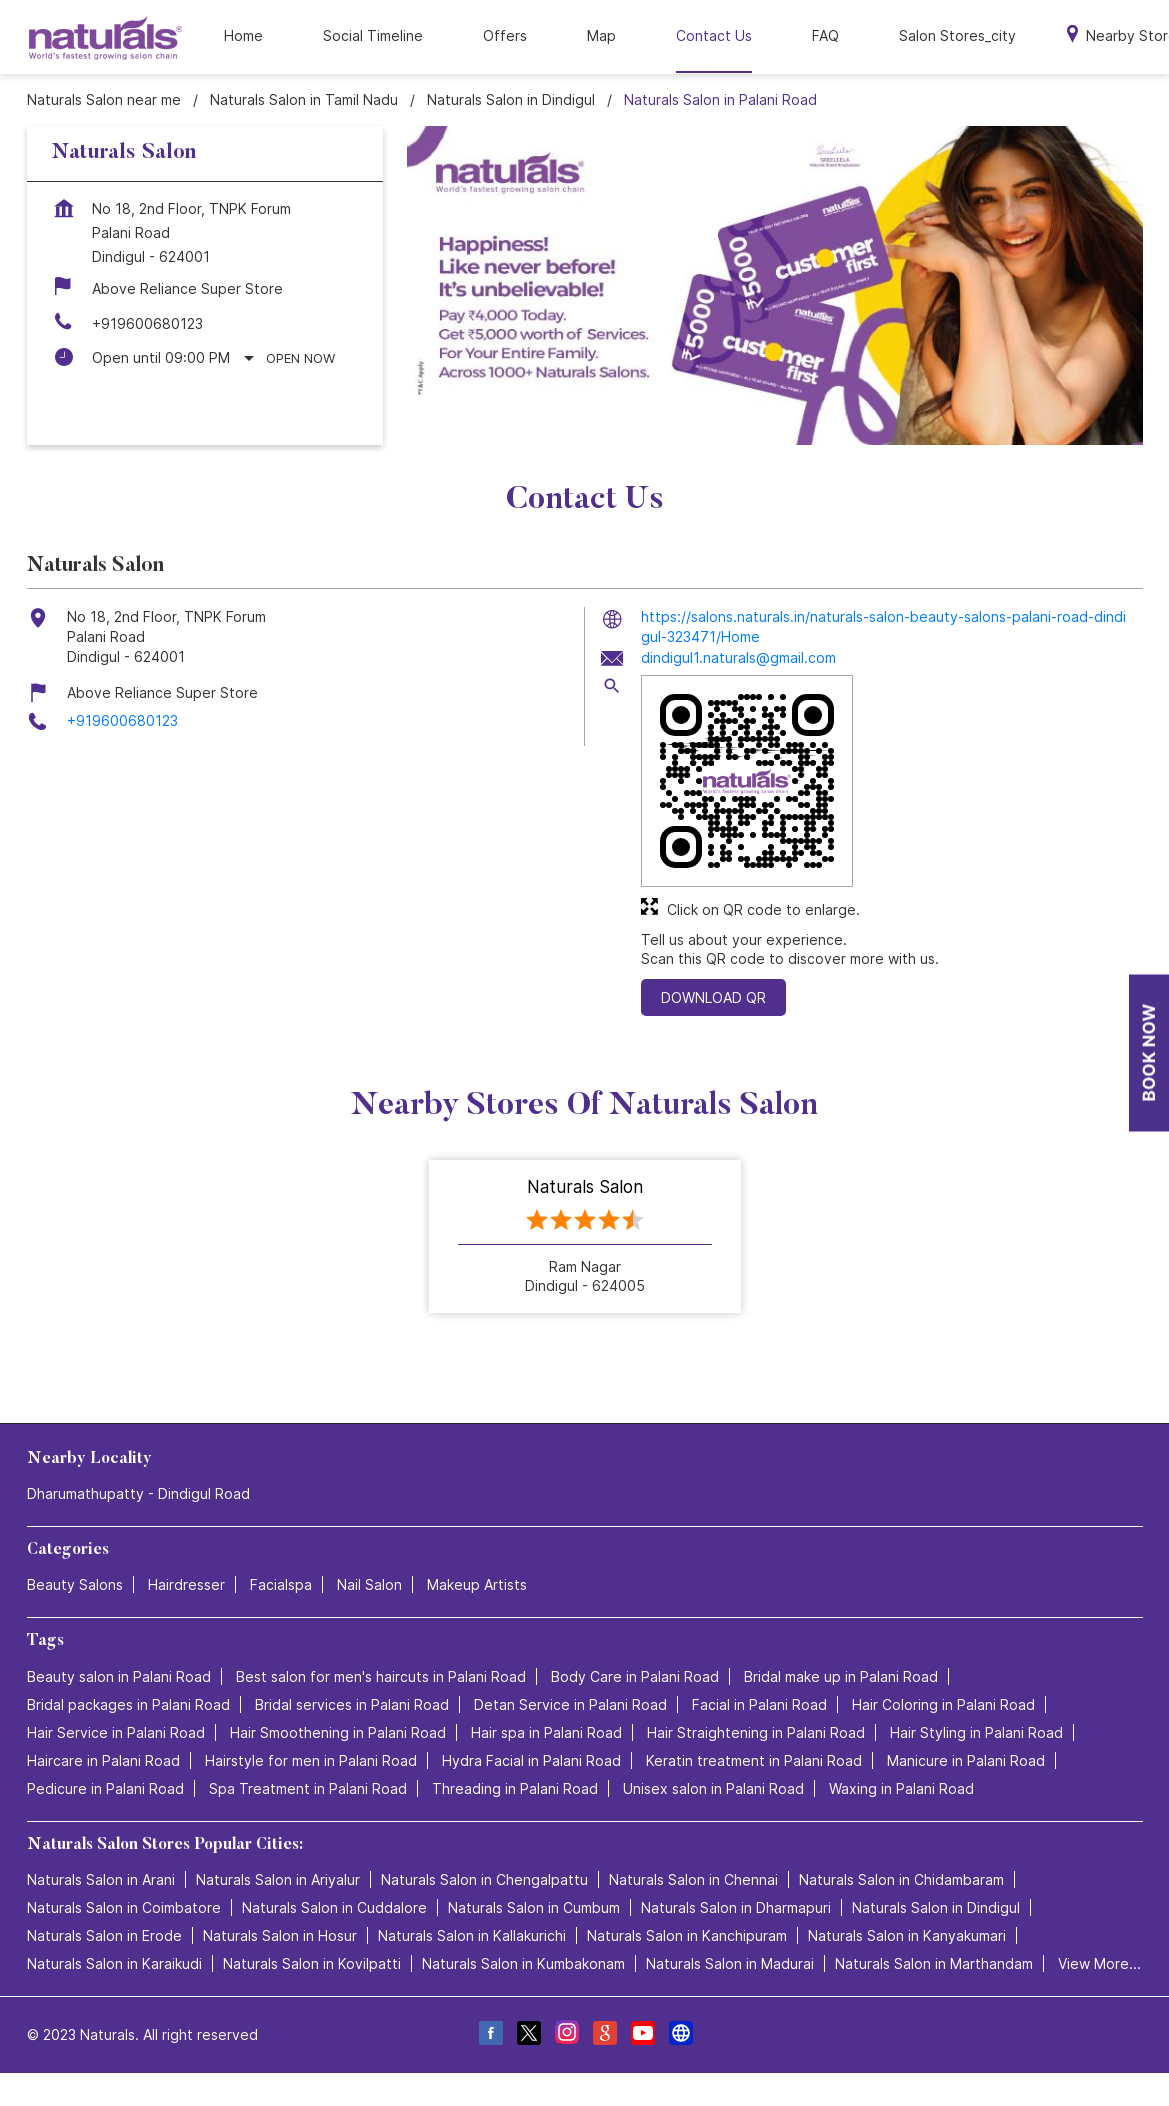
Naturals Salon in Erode (104, 1935)
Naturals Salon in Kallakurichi (472, 1935)
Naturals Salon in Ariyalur (278, 1879)
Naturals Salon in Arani (101, 1879)
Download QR (713, 997)
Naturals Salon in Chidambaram (901, 1879)
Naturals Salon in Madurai (730, 1963)
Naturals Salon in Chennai (693, 1879)
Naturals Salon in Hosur (280, 1935)
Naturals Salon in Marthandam (934, 1963)
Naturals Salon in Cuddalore (334, 1907)
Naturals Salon (585, 1188)
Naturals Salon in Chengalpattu (484, 1879)
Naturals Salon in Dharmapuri (736, 1907)
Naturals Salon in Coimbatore (124, 1907)
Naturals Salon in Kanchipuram (687, 1935)
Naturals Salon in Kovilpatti (312, 1963)
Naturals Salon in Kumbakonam (523, 1963)
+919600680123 (147, 323)
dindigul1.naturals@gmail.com (738, 657)
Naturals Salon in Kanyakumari (907, 1935)
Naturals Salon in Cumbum (534, 1907)
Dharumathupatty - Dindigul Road (138, 1493)
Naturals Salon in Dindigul (936, 1907)
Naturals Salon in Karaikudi (114, 1963)
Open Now (300, 358)
